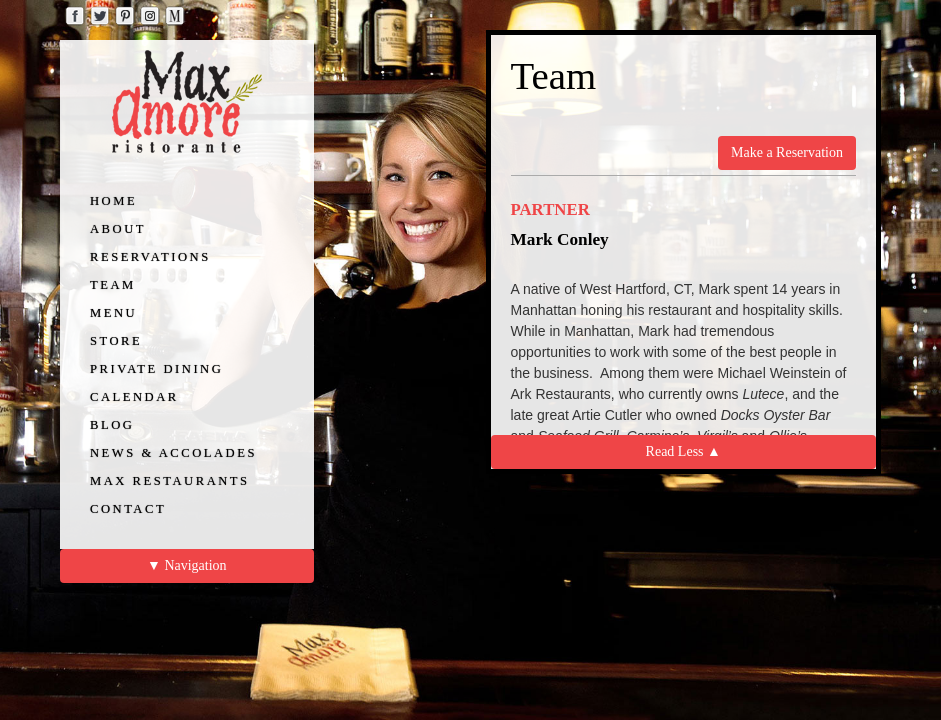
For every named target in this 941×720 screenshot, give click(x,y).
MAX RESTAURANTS (170, 481)
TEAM (113, 285)
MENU (113, 313)
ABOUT (118, 229)
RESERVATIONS (150, 257)
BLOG (112, 425)
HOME (113, 201)
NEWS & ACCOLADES (173, 453)
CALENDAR (134, 397)
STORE (116, 341)
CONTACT (128, 509)
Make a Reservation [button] (787, 152)
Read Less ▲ (683, 451)
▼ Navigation (187, 565)
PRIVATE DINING (156, 369)
